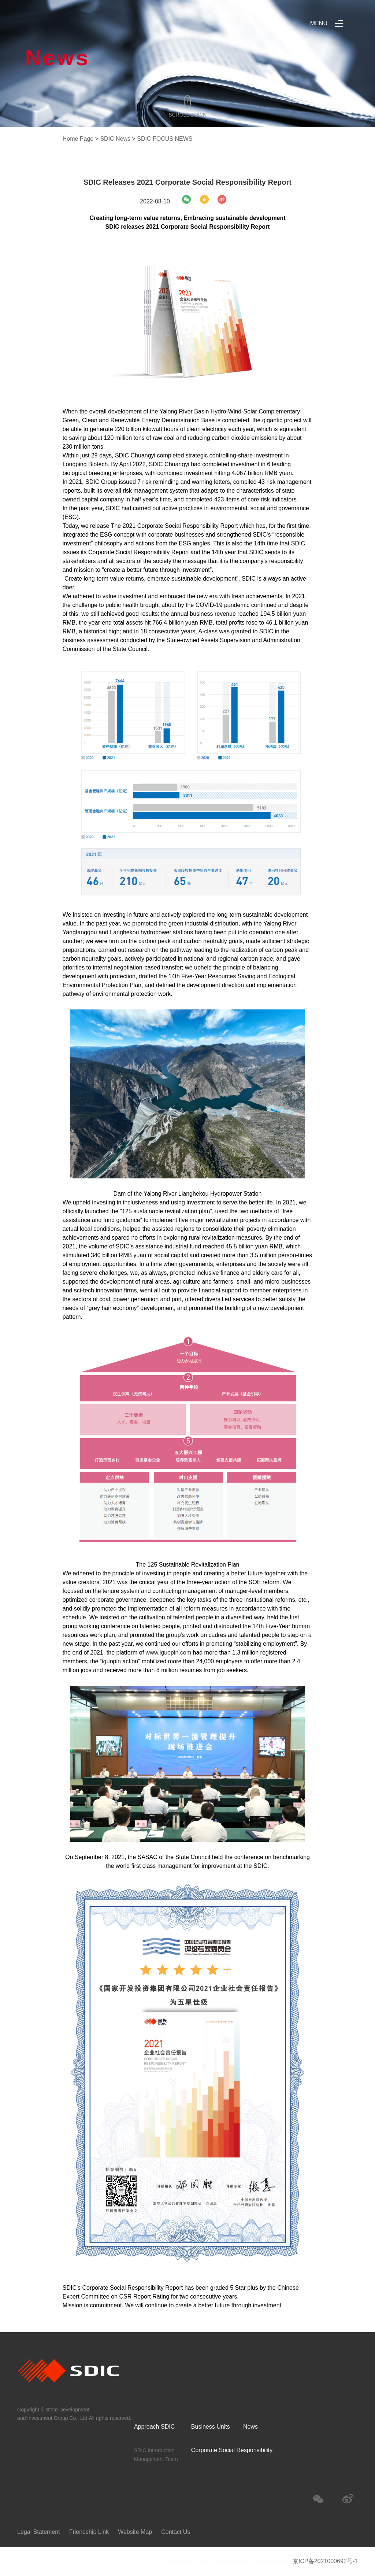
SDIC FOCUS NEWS (164, 139)
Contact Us (175, 2532)
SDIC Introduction (154, 2450)
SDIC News (115, 139)
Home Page (78, 139)
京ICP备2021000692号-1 (325, 2561)
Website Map (135, 2532)
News (250, 2427)
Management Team (156, 2459)
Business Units (210, 2427)
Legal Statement (38, 2532)
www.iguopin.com (169, 1652)
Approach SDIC (154, 2427)
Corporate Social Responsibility (231, 2450)
